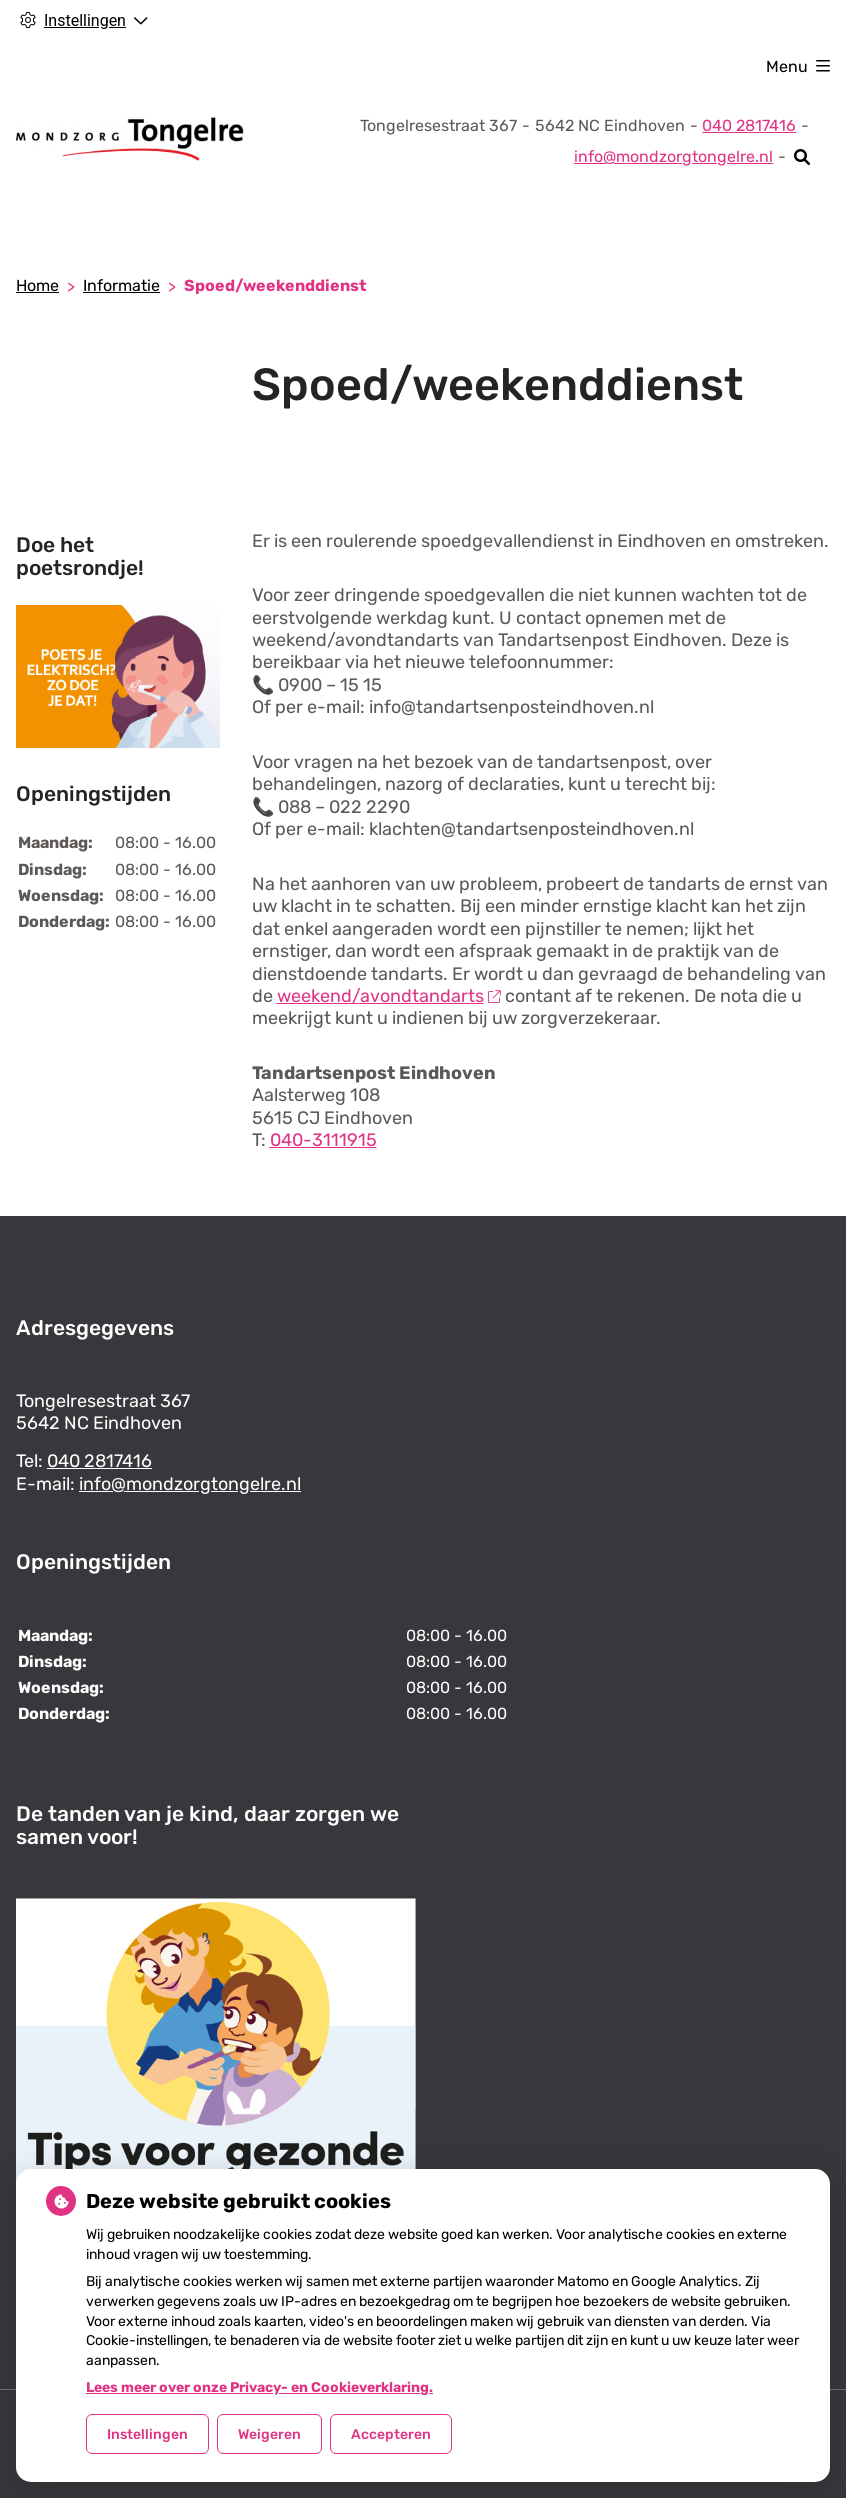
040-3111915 (323, 1140)
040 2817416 (99, 1461)
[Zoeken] (802, 157)
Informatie (121, 285)
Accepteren (391, 2434)
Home (37, 285)
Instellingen (147, 2434)
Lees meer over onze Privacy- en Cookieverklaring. (259, 2387)
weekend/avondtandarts (389, 996)
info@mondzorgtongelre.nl (673, 156)
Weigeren (269, 2434)
